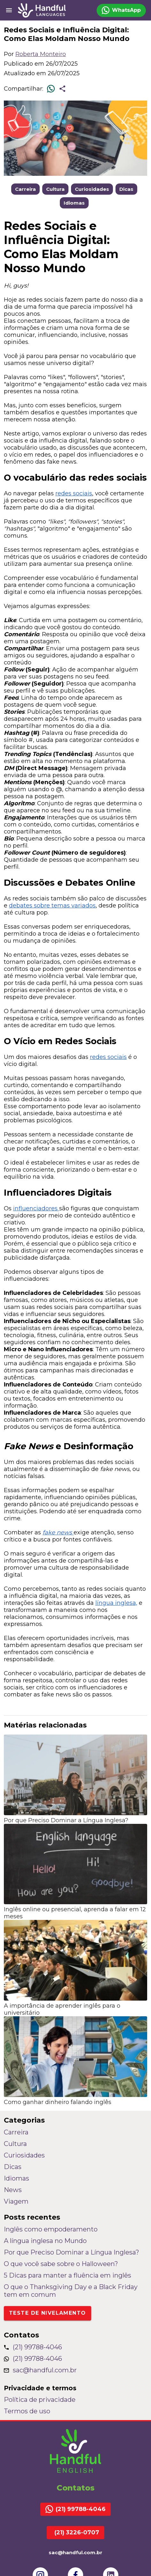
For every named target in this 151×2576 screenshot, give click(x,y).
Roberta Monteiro (40, 54)
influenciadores (36, 1208)
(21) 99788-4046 (33, 2347)
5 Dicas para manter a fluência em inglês (67, 2275)
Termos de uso (27, 2411)
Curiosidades (92, 189)
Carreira (25, 189)
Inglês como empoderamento (51, 2229)
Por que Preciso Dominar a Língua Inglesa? (71, 2252)
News (13, 2190)
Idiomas (74, 203)
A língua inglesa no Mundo (45, 2241)
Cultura (55, 189)
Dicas (126, 189)
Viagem (16, 2201)
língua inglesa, (116, 1602)
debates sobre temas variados (52, 905)
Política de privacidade (40, 2399)
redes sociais (73, 493)
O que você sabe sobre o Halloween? (61, 2264)
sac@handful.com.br (40, 2370)
